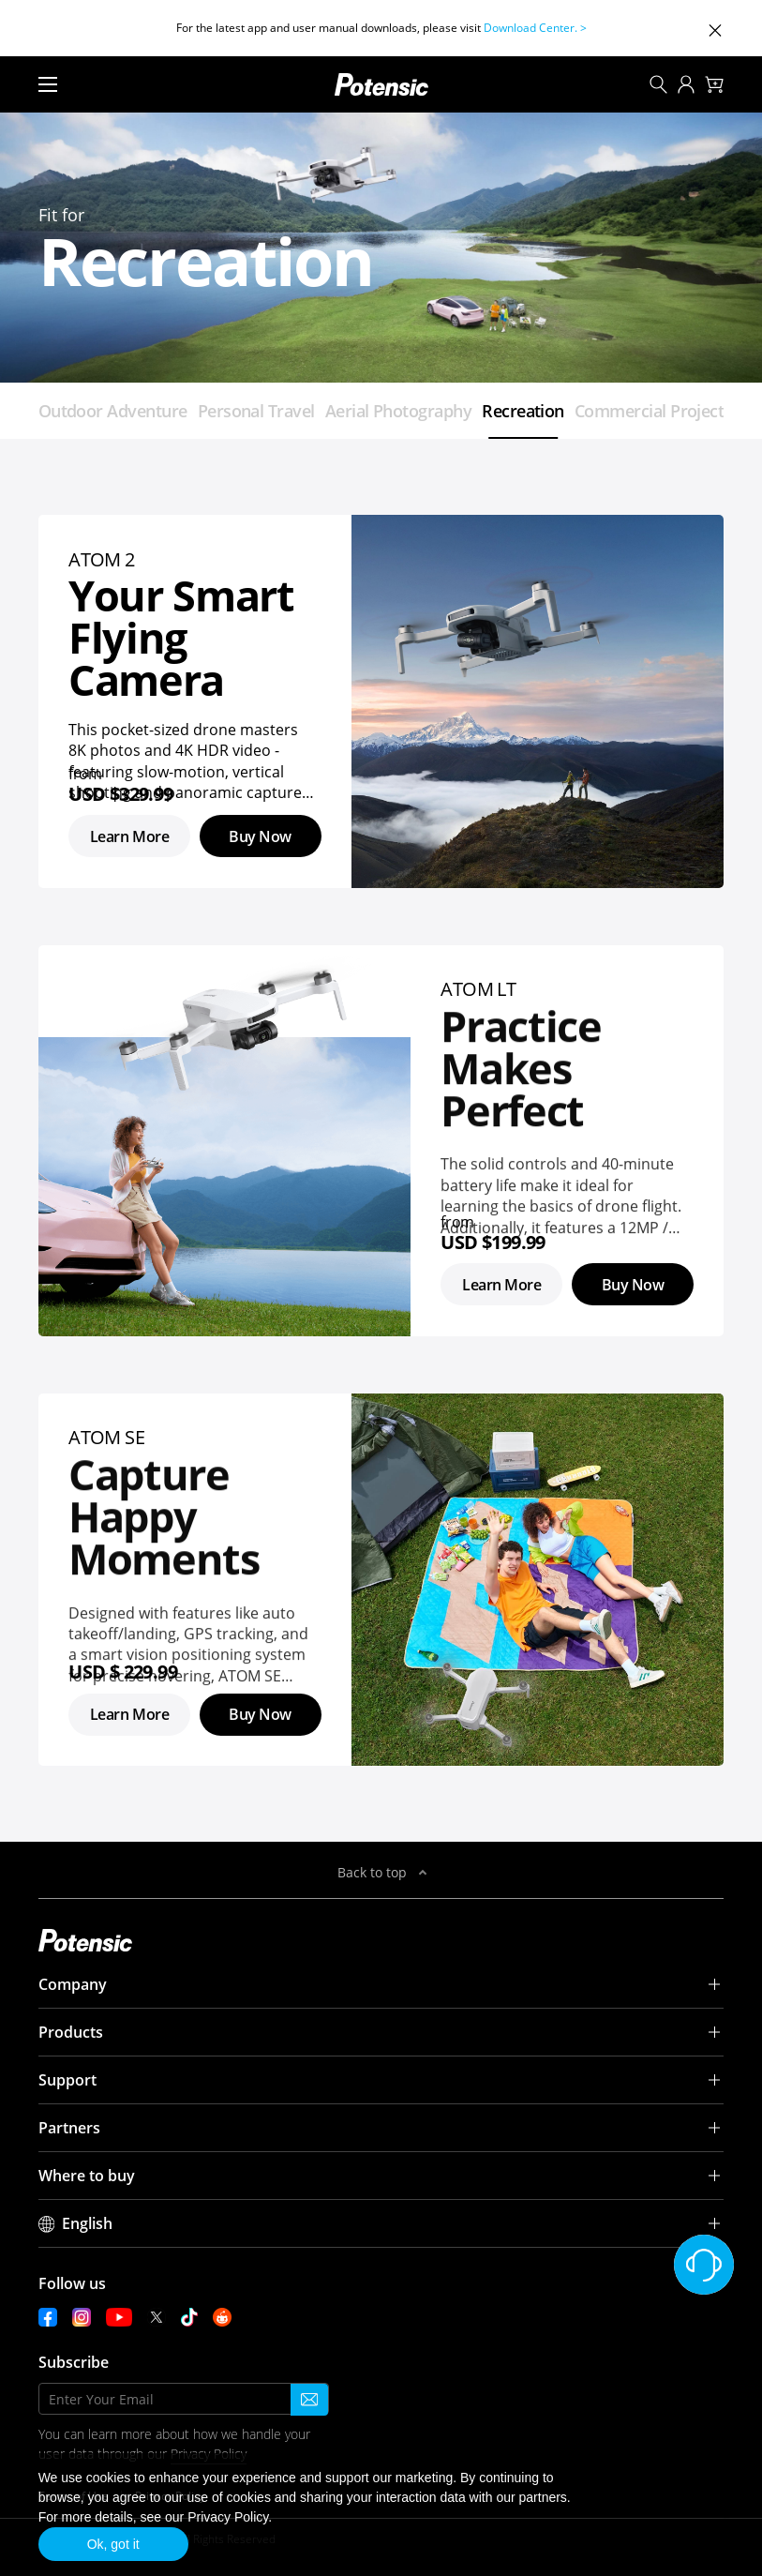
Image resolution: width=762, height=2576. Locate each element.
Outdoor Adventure (112, 410)
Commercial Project (649, 410)
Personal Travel (256, 410)
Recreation (523, 410)
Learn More (129, 836)
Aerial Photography (398, 410)
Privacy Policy (227, 2516)
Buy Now (260, 836)
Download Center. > (535, 28)
